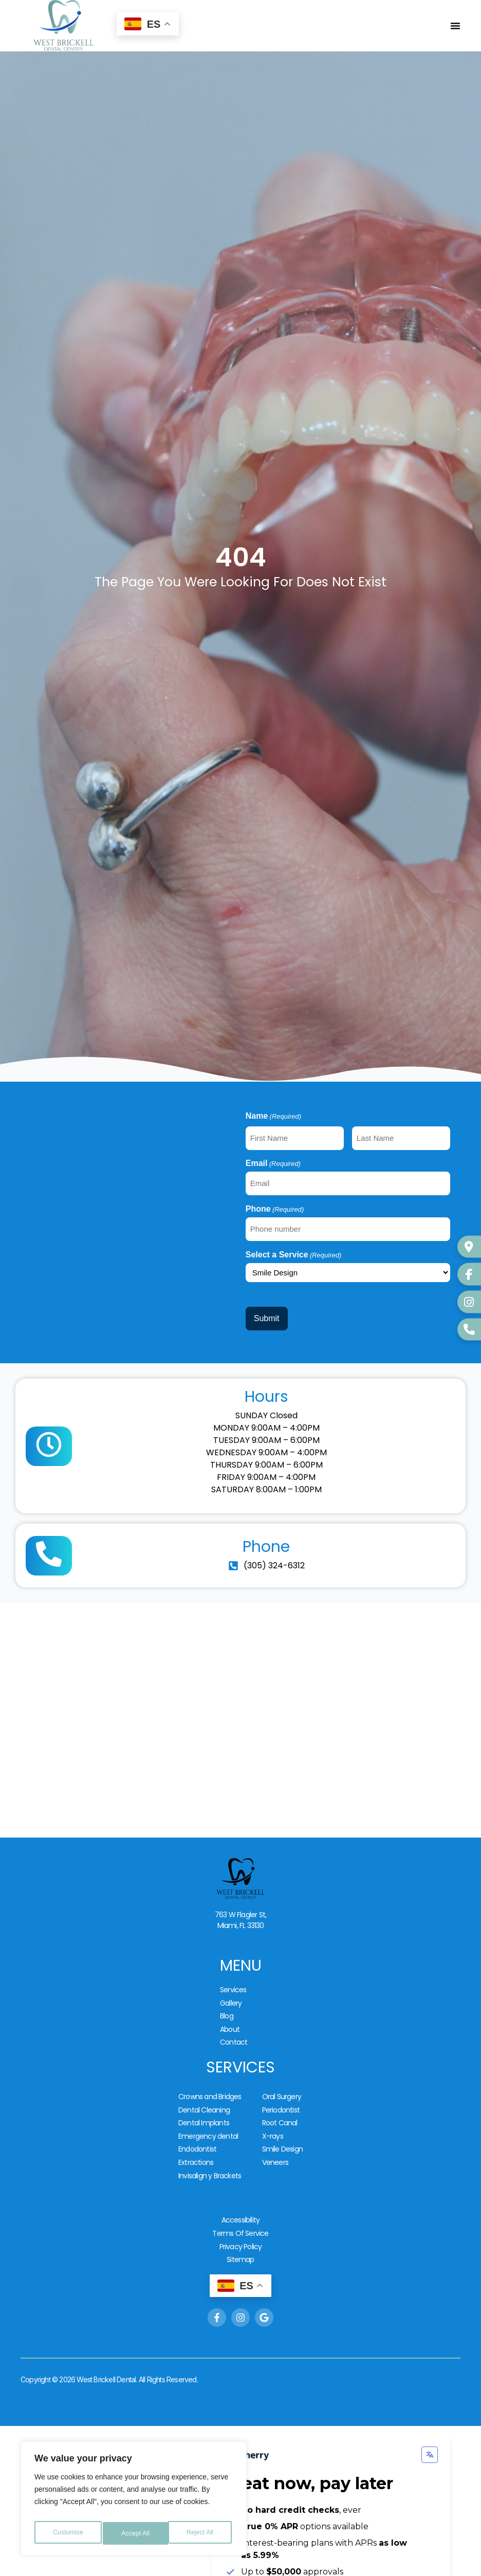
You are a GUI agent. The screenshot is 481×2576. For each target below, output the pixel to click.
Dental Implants (203, 2093)
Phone (275, 1203)
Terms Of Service (240, 2189)
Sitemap (240, 2211)
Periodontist (281, 2083)
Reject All (135, 2533)
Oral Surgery (281, 2072)
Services (233, 1977)
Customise (67, 2533)
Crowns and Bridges (210, 2072)
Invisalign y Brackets (209, 2137)
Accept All (201, 2533)
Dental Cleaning (204, 2083)
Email (273, 1161)
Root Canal (280, 2093)
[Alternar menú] (455, 26)
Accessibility (240, 2179)
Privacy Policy (240, 2200)
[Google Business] (468, 1249)
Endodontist (197, 2115)
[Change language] (429, 2405)
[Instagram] (468, 1301)
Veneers (275, 2126)
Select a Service (294, 1246)
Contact (233, 2020)
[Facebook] (468, 1275)
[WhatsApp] (468, 1327)
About (229, 2009)
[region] (134, 2501)
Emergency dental (208, 2104)
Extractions (195, 2126)
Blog (226, 1998)
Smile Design (282, 2115)
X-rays (272, 2104)
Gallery (231, 1987)
